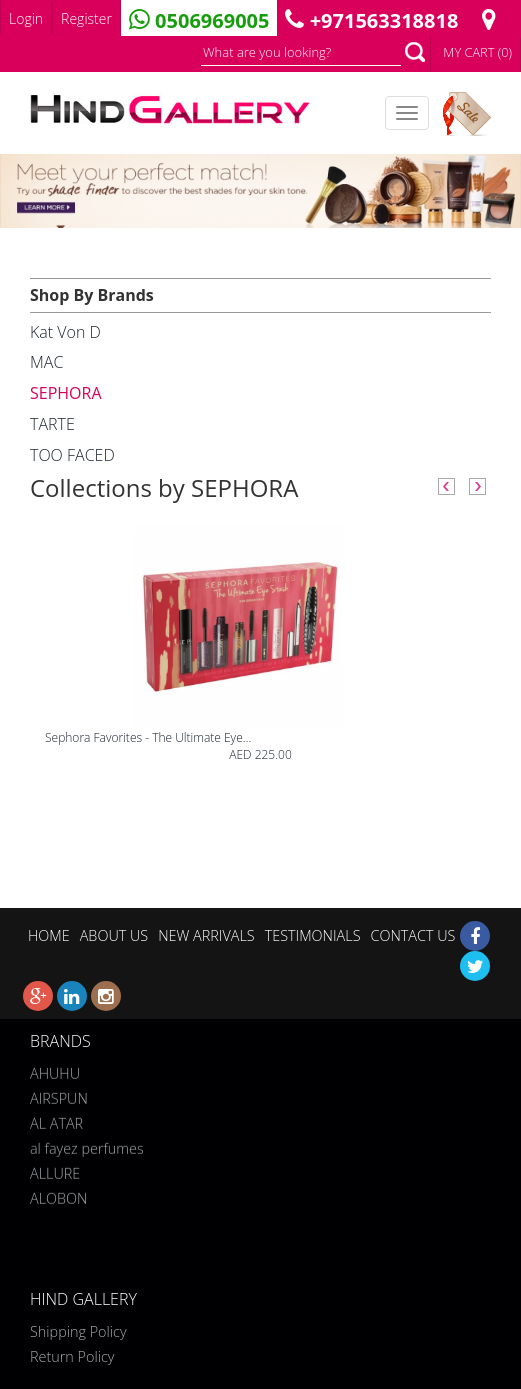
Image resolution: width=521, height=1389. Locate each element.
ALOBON (58, 1196)
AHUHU (55, 1071)
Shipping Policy (78, 1331)
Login (26, 18)
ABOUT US (114, 935)
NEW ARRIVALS (206, 935)
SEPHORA (66, 393)
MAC (46, 362)
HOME (49, 935)
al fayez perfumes (87, 1146)
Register (86, 18)
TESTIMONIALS (313, 935)
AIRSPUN (59, 1096)
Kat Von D (65, 332)
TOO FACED (72, 455)
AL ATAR (56, 1121)
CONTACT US (412, 935)
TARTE (52, 424)
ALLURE (55, 1171)
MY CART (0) (477, 52)
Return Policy (72, 1356)
